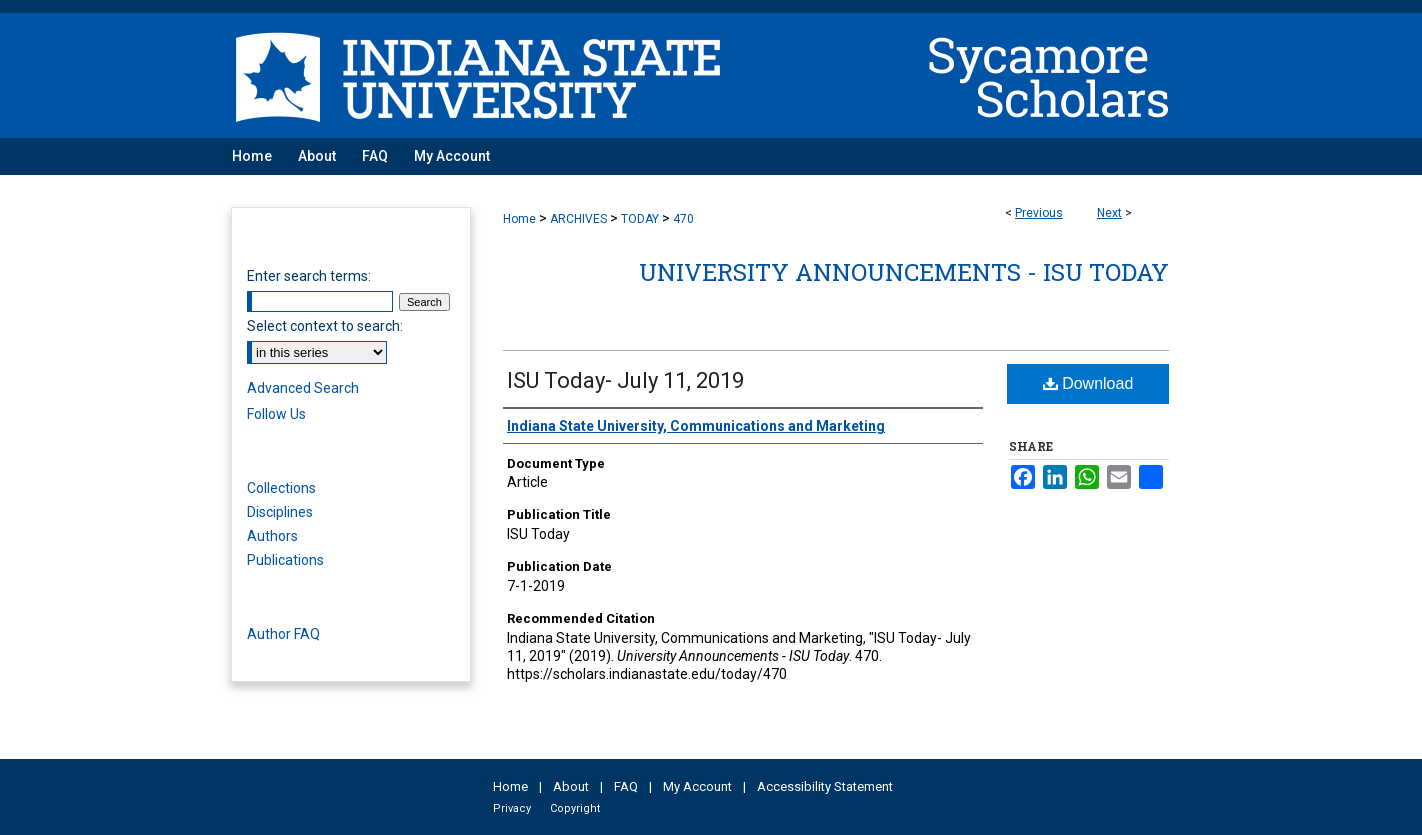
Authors (272, 536)
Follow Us (276, 414)
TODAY (640, 219)
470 (683, 219)
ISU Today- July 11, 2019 (625, 380)
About (571, 786)
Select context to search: (325, 326)
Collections (281, 488)
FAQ (626, 786)
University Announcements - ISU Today (904, 272)
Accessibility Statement (825, 786)
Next (1109, 213)
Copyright (575, 808)
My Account (697, 786)
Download (1088, 383)
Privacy (512, 808)
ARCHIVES (578, 219)
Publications (285, 560)
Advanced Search (303, 388)
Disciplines (280, 512)
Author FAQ (283, 634)
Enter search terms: (309, 276)
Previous (1039, 213)
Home (519, 219)
